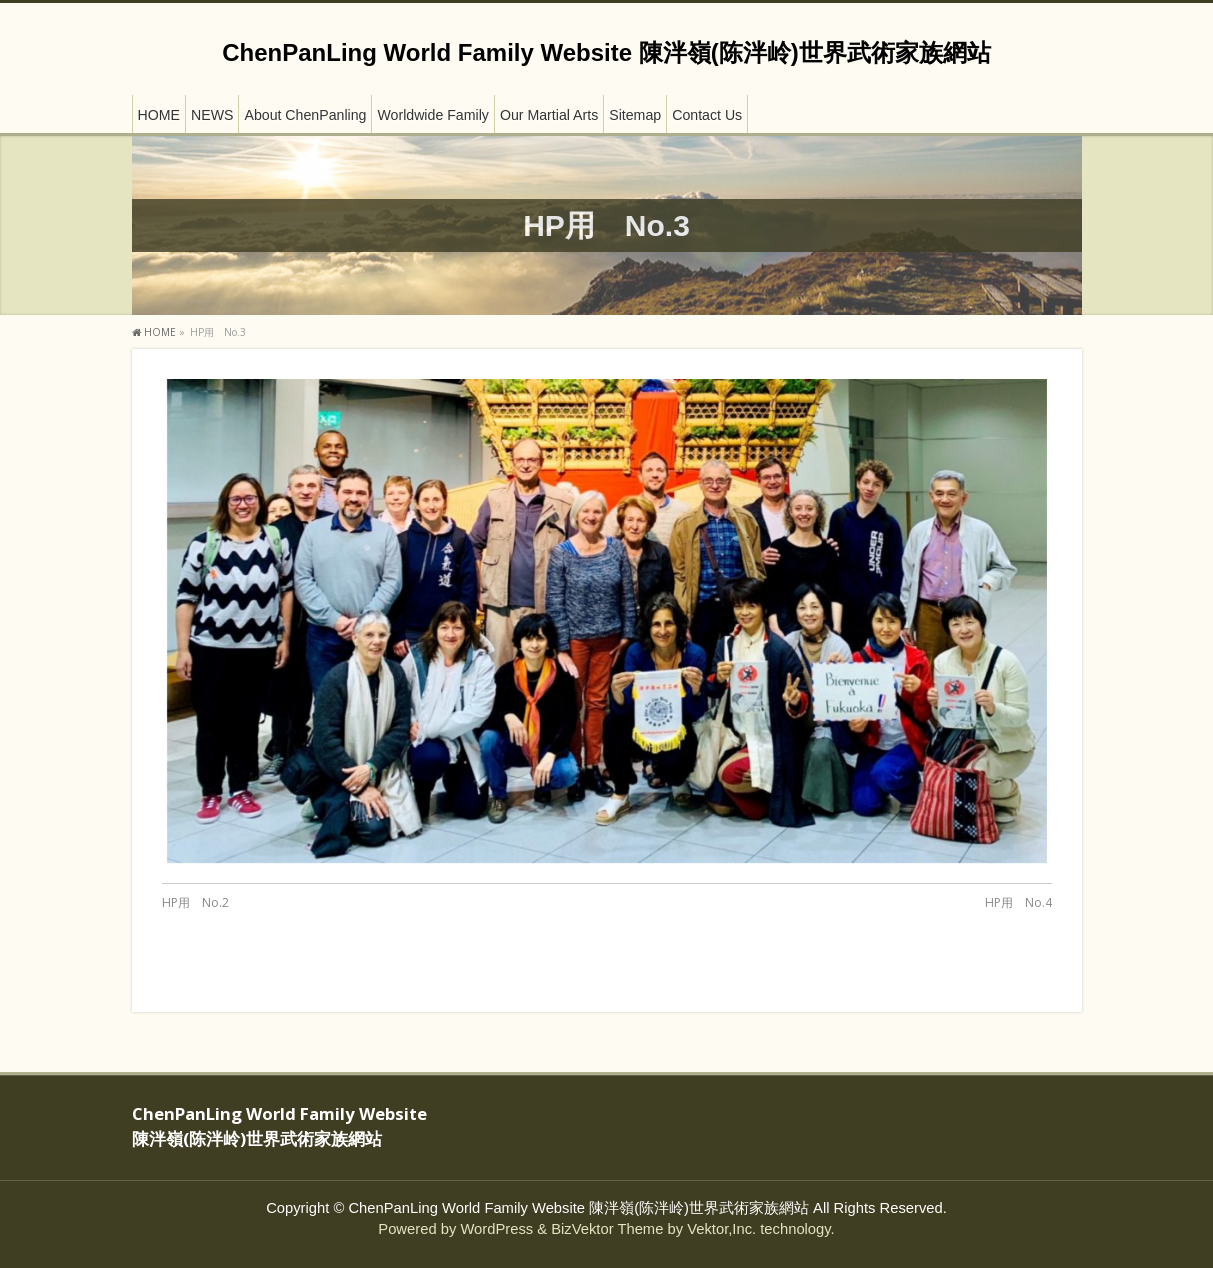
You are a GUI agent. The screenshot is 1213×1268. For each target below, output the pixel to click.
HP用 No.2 (195, 902)
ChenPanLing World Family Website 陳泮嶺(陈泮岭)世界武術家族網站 (606, 52)
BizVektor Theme (607, 1229)
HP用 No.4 (1018, 902)
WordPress (496, 1229)
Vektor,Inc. (721, 1229)
